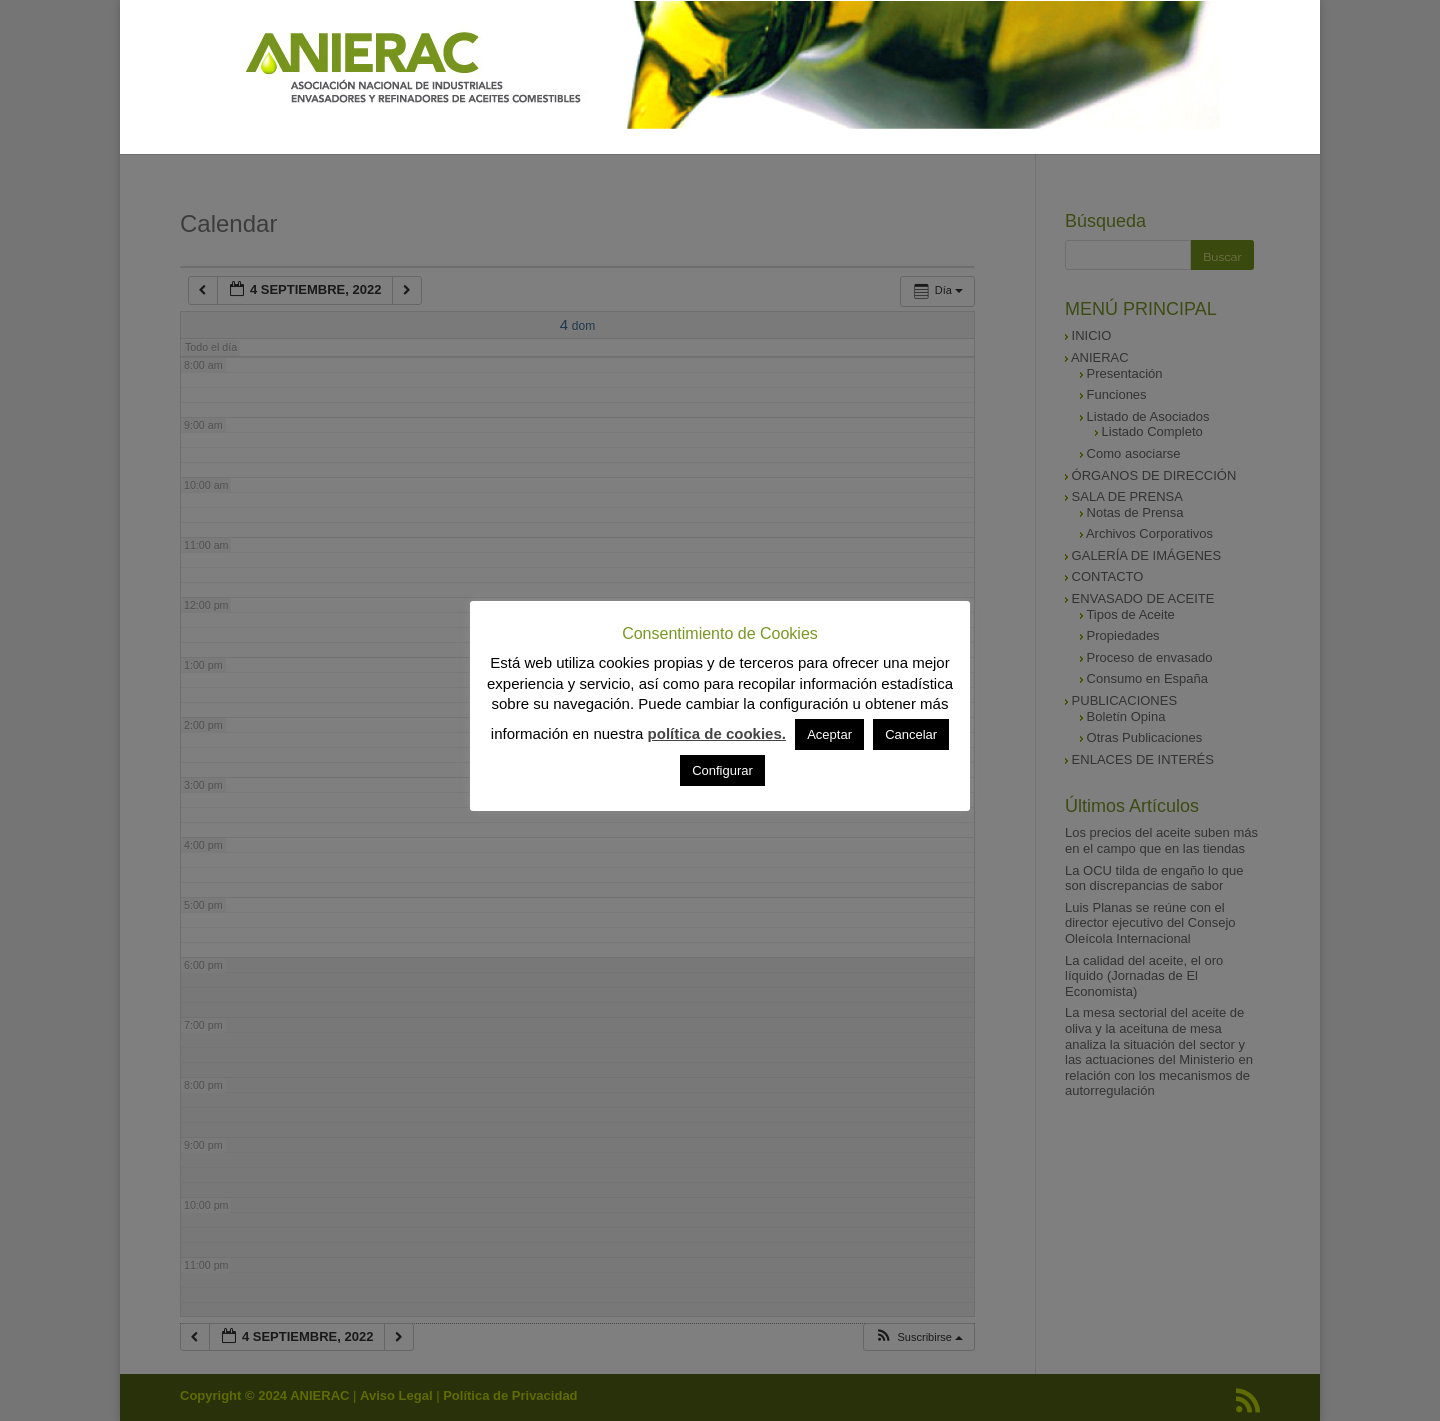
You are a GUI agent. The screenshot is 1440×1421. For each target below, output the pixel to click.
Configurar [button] (722, 770)
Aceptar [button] (829, 734)
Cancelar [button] (911, 734)
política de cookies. (717, 733)
